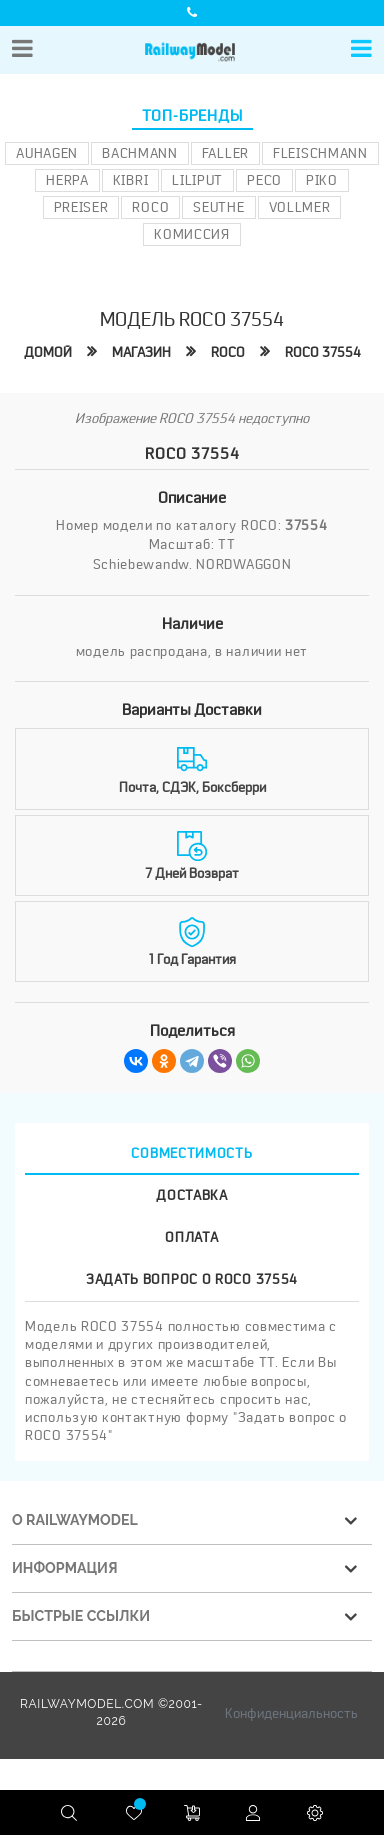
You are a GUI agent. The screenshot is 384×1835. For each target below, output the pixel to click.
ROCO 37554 (323, 352)
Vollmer (300, 207)
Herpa (67, 180)
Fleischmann (320, 153)
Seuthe (218, 207)
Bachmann (140, 153)
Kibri (131, 180)
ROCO (150, 207)
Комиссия (192, 234)
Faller (225, 153)
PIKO (322, 180)
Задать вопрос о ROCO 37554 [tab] (192, 1279)
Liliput (197, 180)
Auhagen (47, 153)
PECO (264, 180)
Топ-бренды (192, 116)
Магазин (141, 352)
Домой (48, 352)
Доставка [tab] (192, 1195)
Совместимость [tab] (191, 1153)
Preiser (81, 207)
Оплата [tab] (191, 1237)
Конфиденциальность (291, 1713)
